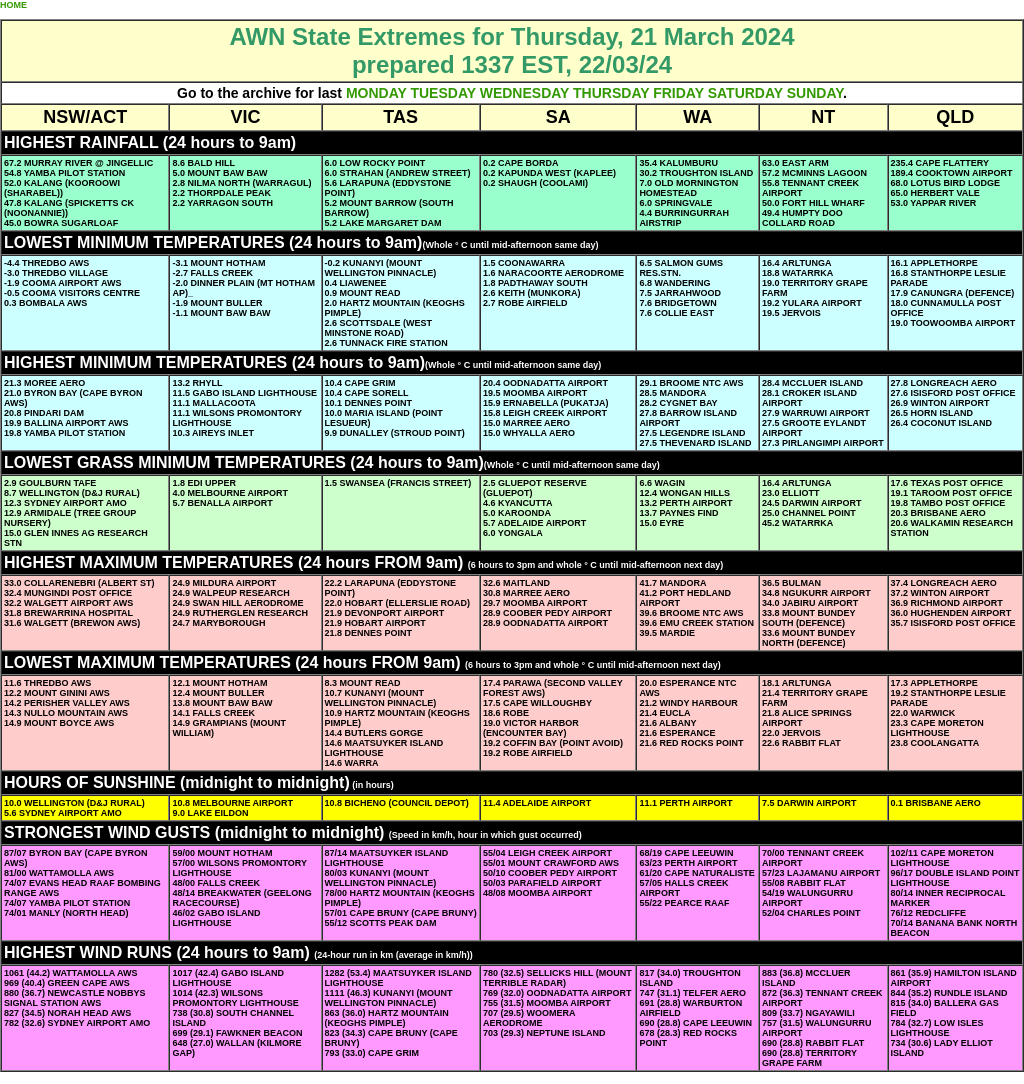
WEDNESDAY (524, 93)
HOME (13, 5)
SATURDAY (745, 93)
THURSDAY (611, 93)
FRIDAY (678, 93)
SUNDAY (815, 93)
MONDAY (376, 93)
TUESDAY (442, 93)
